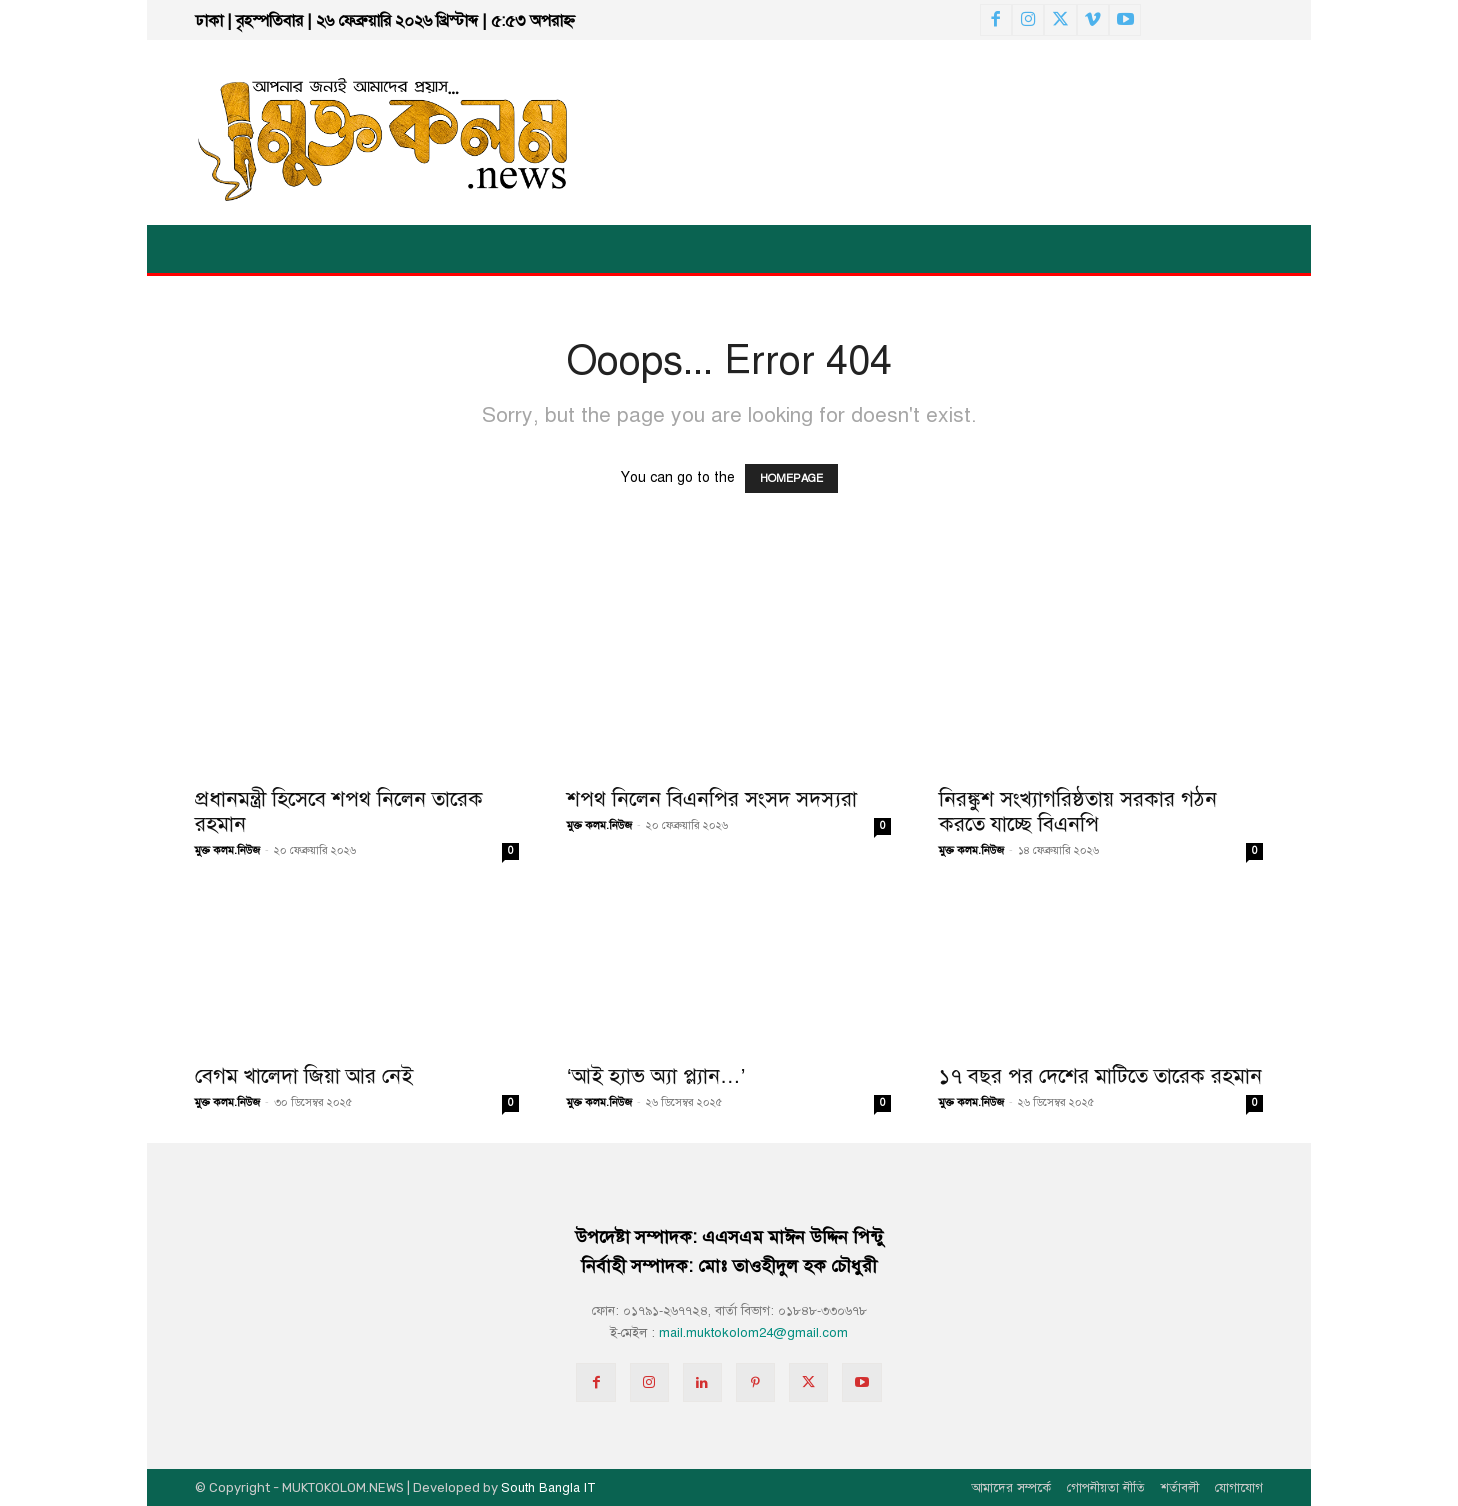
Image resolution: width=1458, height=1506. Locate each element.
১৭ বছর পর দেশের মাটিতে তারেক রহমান (1100, 1076)
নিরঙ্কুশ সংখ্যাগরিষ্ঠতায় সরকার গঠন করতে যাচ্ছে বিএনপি (1078, 811)
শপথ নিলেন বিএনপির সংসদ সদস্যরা (712, 799)
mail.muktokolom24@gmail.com (753, 1333)
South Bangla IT (548, 1488)
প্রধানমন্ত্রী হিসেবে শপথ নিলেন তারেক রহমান (339, 811)
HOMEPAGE (791, 478)
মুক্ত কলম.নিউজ (227, 850)
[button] (1369, 249)
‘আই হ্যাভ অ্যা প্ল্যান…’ (656, 1076)
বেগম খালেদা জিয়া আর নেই (304, 1076)
